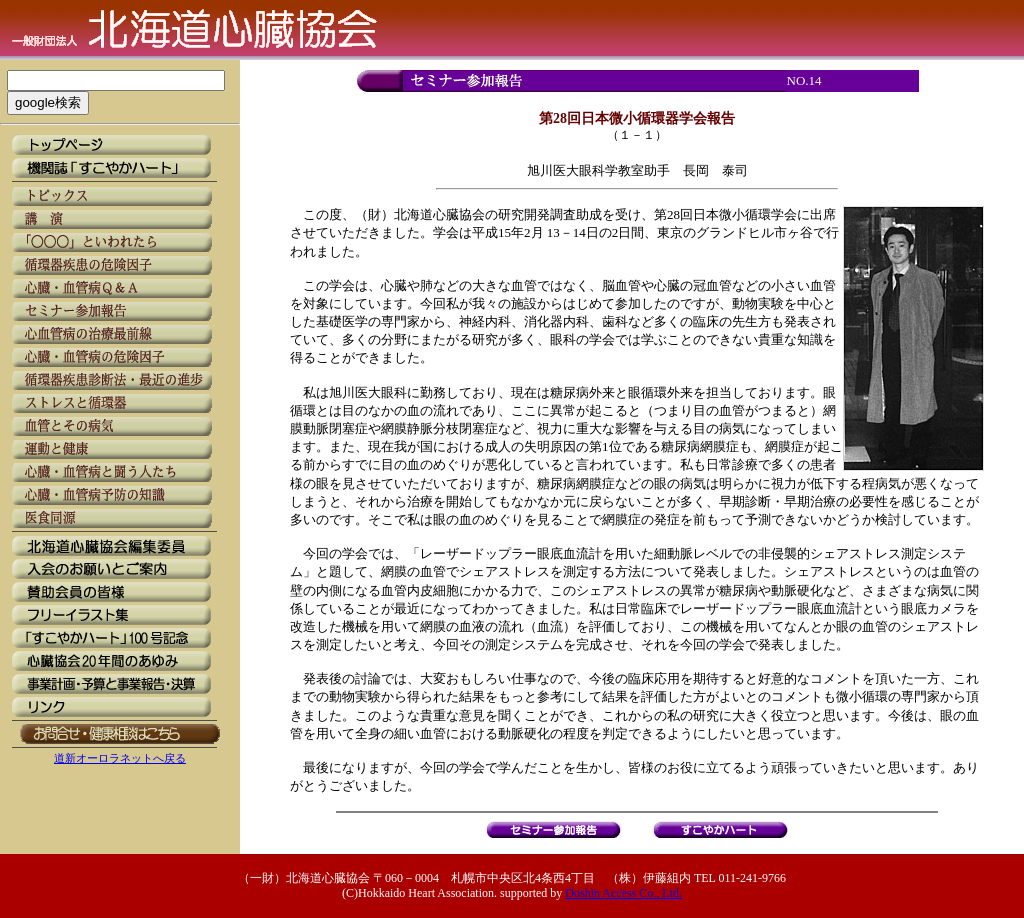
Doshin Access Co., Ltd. (623, 893)
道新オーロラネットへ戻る (120, 758)
